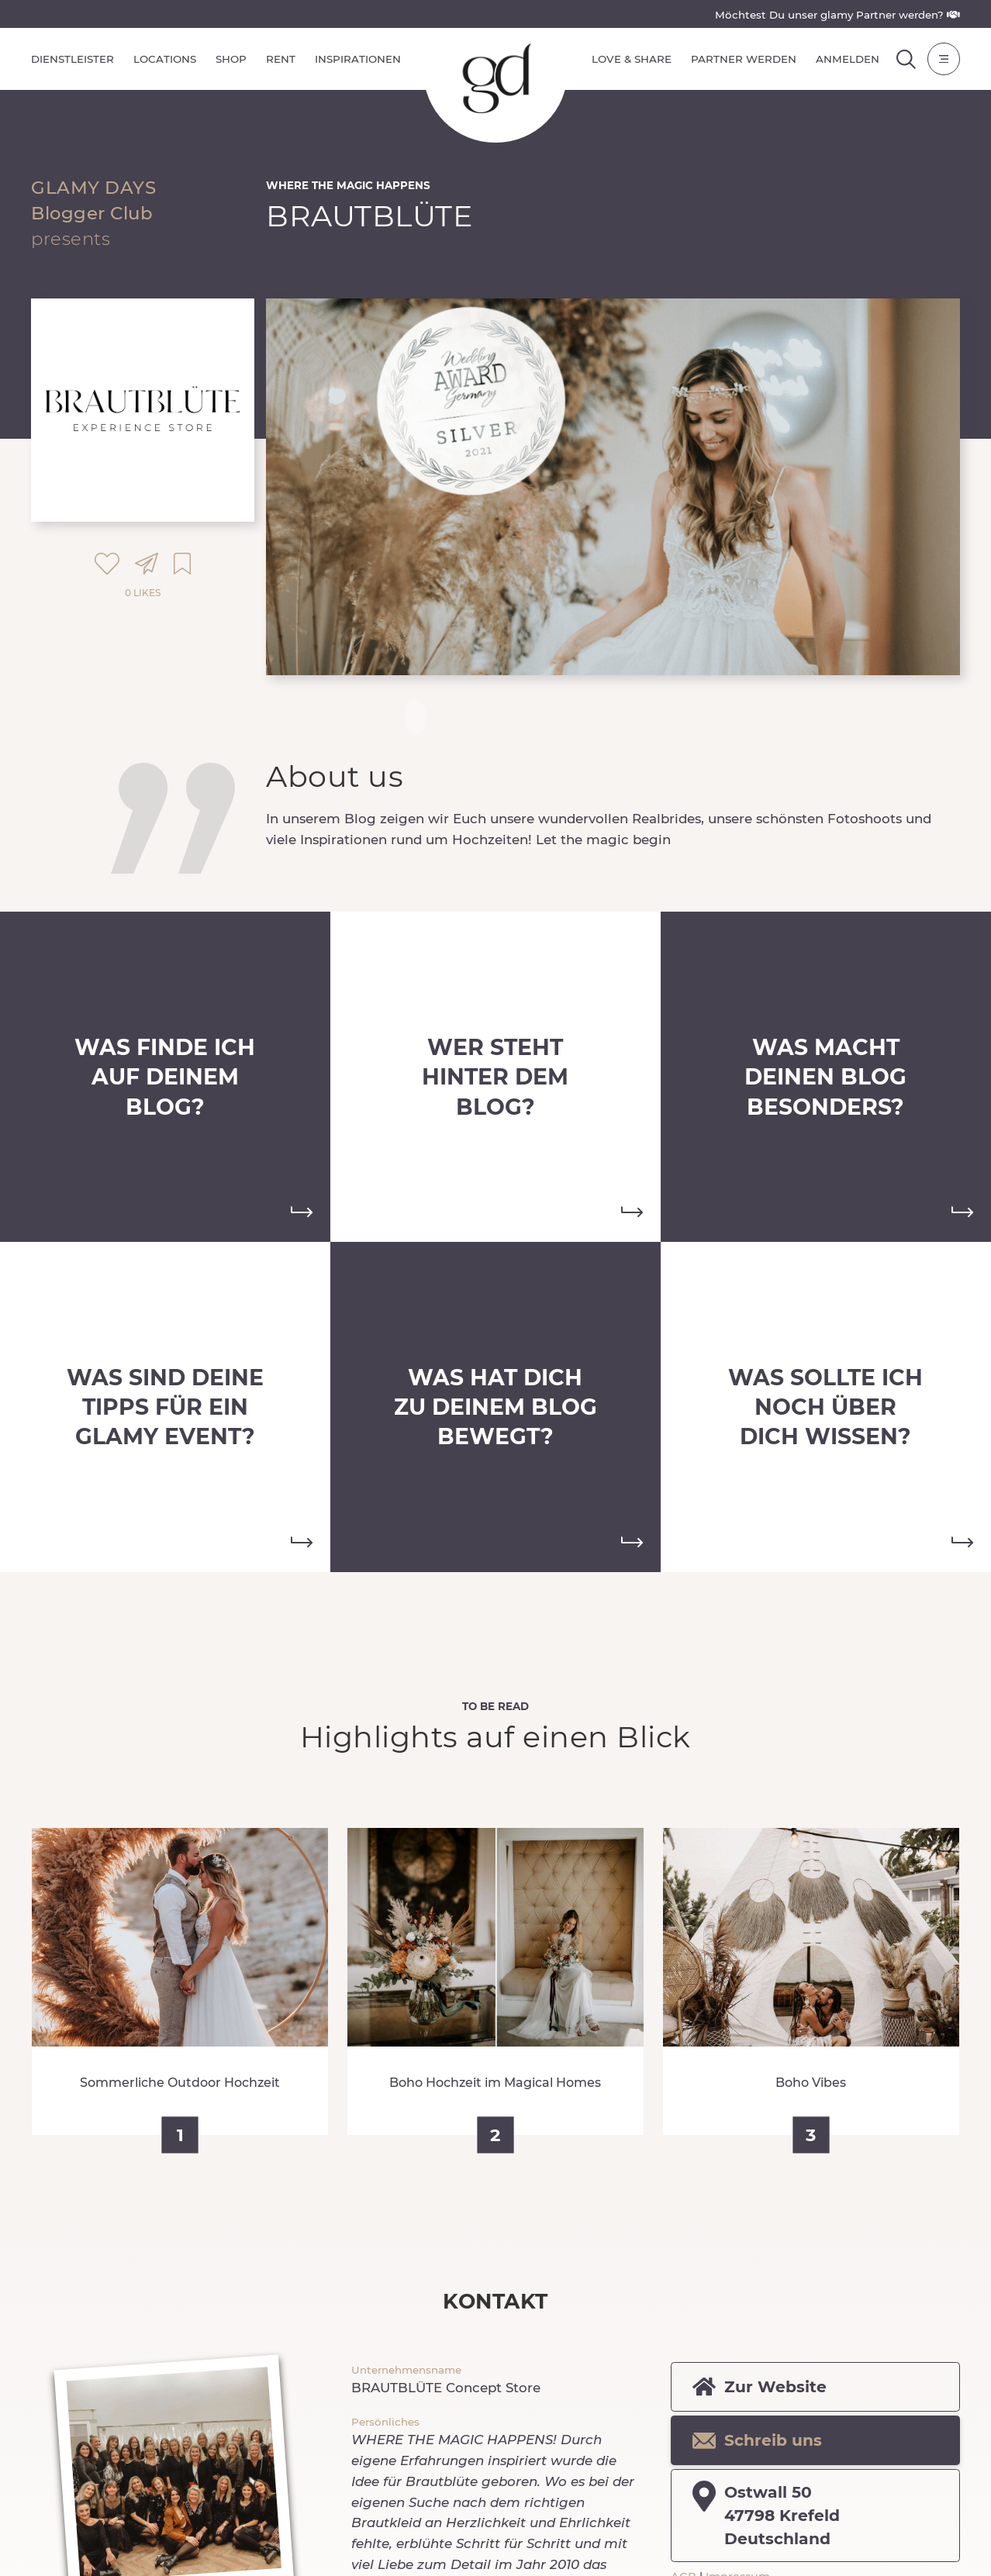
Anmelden (847, 59)
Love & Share (632, 59)
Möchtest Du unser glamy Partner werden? (837, 15)
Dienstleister (72, 59)
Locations (164, 59)
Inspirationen (358, 59)
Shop (231, 59)
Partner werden (743, 59)
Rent (280, 59)
